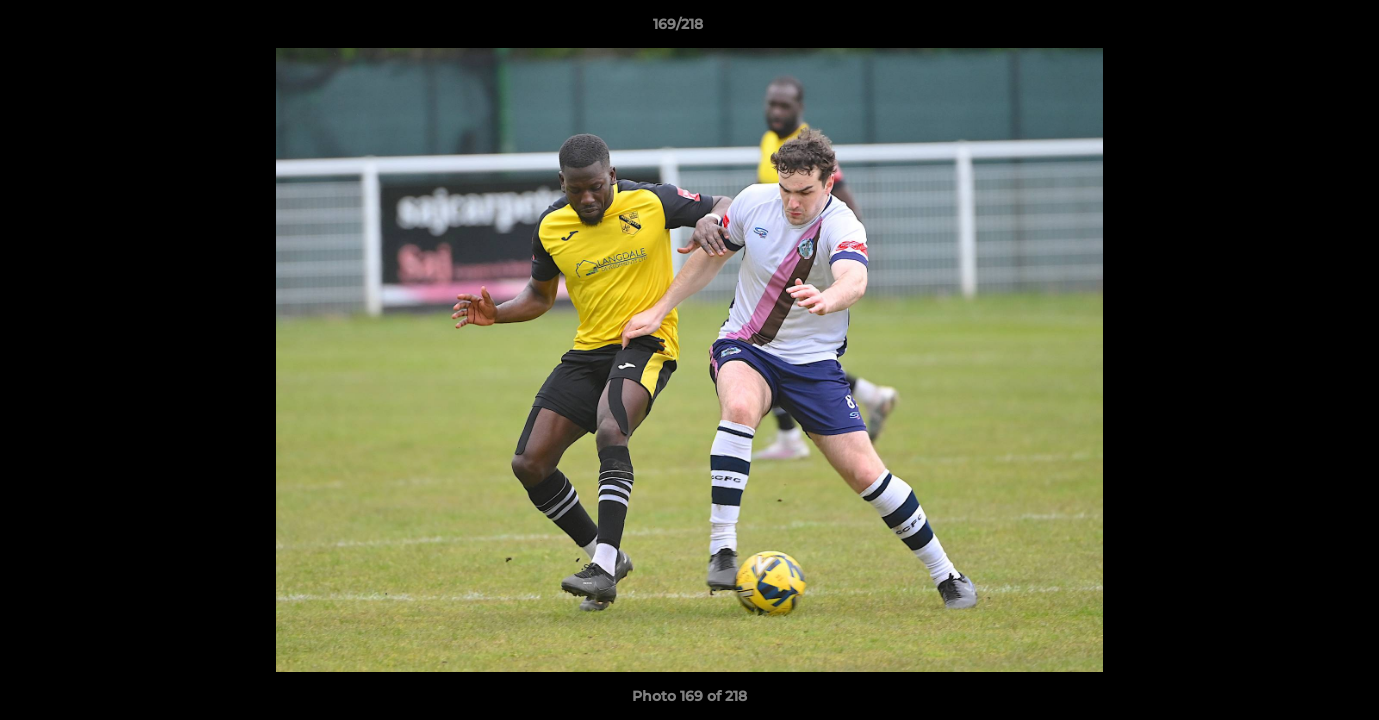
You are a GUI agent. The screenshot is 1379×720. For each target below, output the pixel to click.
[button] (1295, 29)
